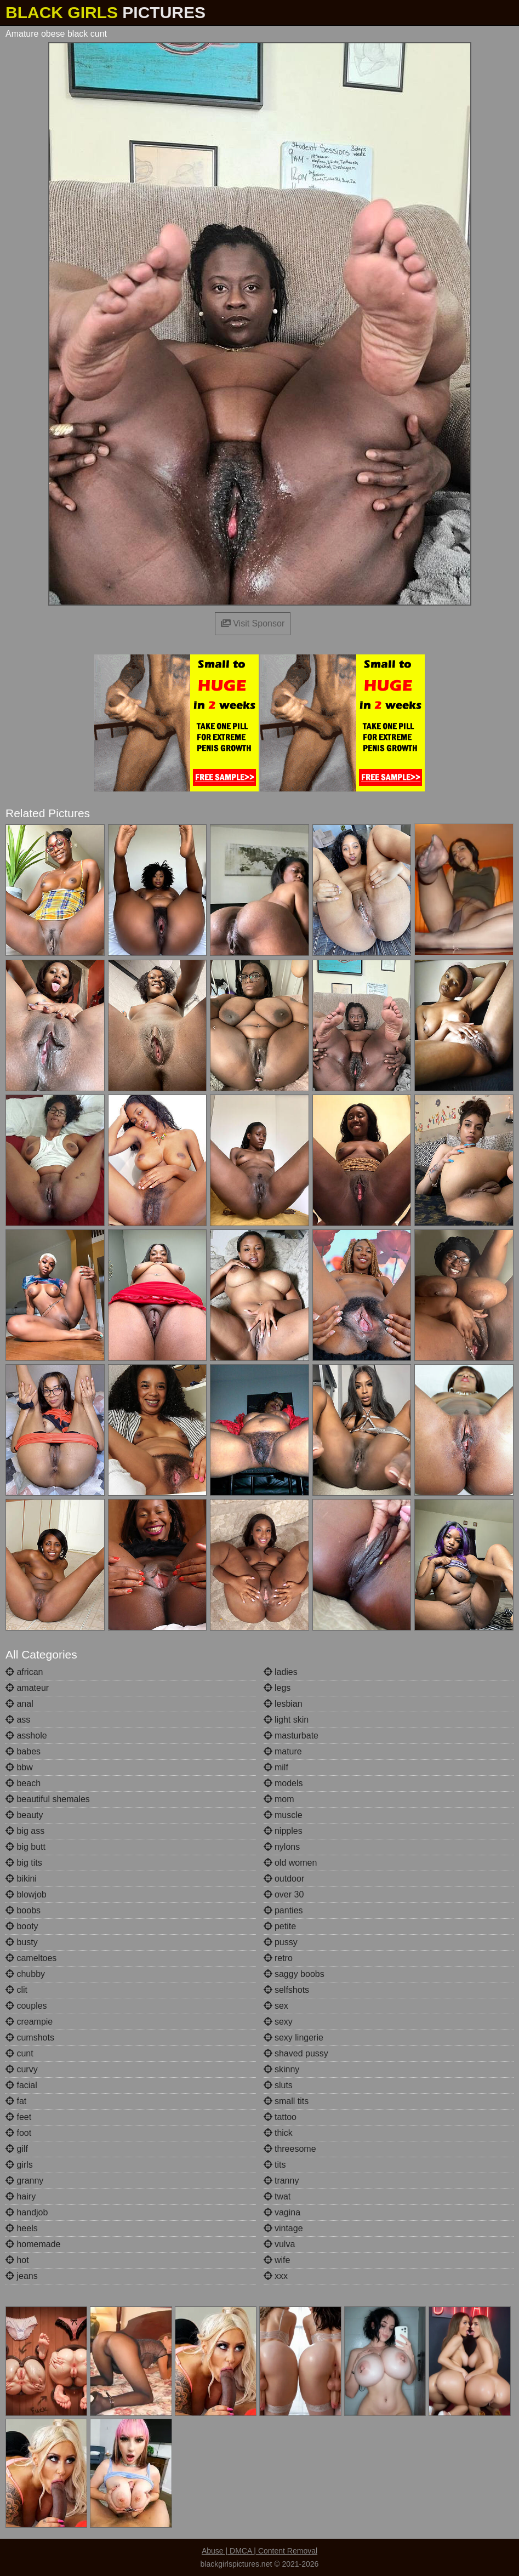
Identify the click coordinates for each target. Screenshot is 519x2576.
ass (17, 1719)
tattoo (280, 2117)
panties (283, 1910)
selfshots (287, 1989)
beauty (24, 1815)
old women (290, 1862)
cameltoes (30, 1958)
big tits (23, 1862)
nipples (283, 1831)
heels (21, 2228)
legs (277, 1687)
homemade (33, 2244)
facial (21, 2085)
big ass (24, 1831)
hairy (20, 2196)
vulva (279, 2244)
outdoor (284, 1878)
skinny (282, 2069)
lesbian (283, 1703)
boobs (23, 1910)
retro (278, 1958)
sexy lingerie (293, 2037)
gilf (16, 2148)
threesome (290, 2148)
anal (19, 1703)
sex (276, 2005)
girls (19, 2164)
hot (17, 2260)
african (24, 1672)
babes (23, 1751)
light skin (286, 1719)
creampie (29, 2021)
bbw (19, 1767)
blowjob (26, 1894)
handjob (26, 2212)
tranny (281, 2180)
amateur (27, 1687)
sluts (278, 2085)
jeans (21, 2276)
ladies (281, 1672)
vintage (283, 2228)
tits (275, 2164)
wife (277, 2260)
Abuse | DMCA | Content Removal (259, 2550)
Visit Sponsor (252, 623)
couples (26, 2005)
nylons (282, 1846)
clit (16, 1989)
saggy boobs (294, 1974)
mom (279, 1799)
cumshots (29, 2037)
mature (283, 1751)
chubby (25, 1974)
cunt (19, 2053)
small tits (286, 2101)
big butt (25, 1846)
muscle (283, 1815)
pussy (281, 1942)
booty (21, 1926)
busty (21, 1942)
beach (23, 1783)
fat (15, 2101)
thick (278, 2133)
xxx (276, 2276)
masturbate (291, 1735)
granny (24, 2180)
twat (277, 2196)
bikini (21, 1878)
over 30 (284, 1894)
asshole (26, 1735)
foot (18, 2133)
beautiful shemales (47, 1799)
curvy (21, 2069)
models (283, 1783)
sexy (278, 2021)
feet (18, 2117)
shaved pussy (296, 2053)
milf (276, 1767)
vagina (282, 2212)
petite (280, 1926)
